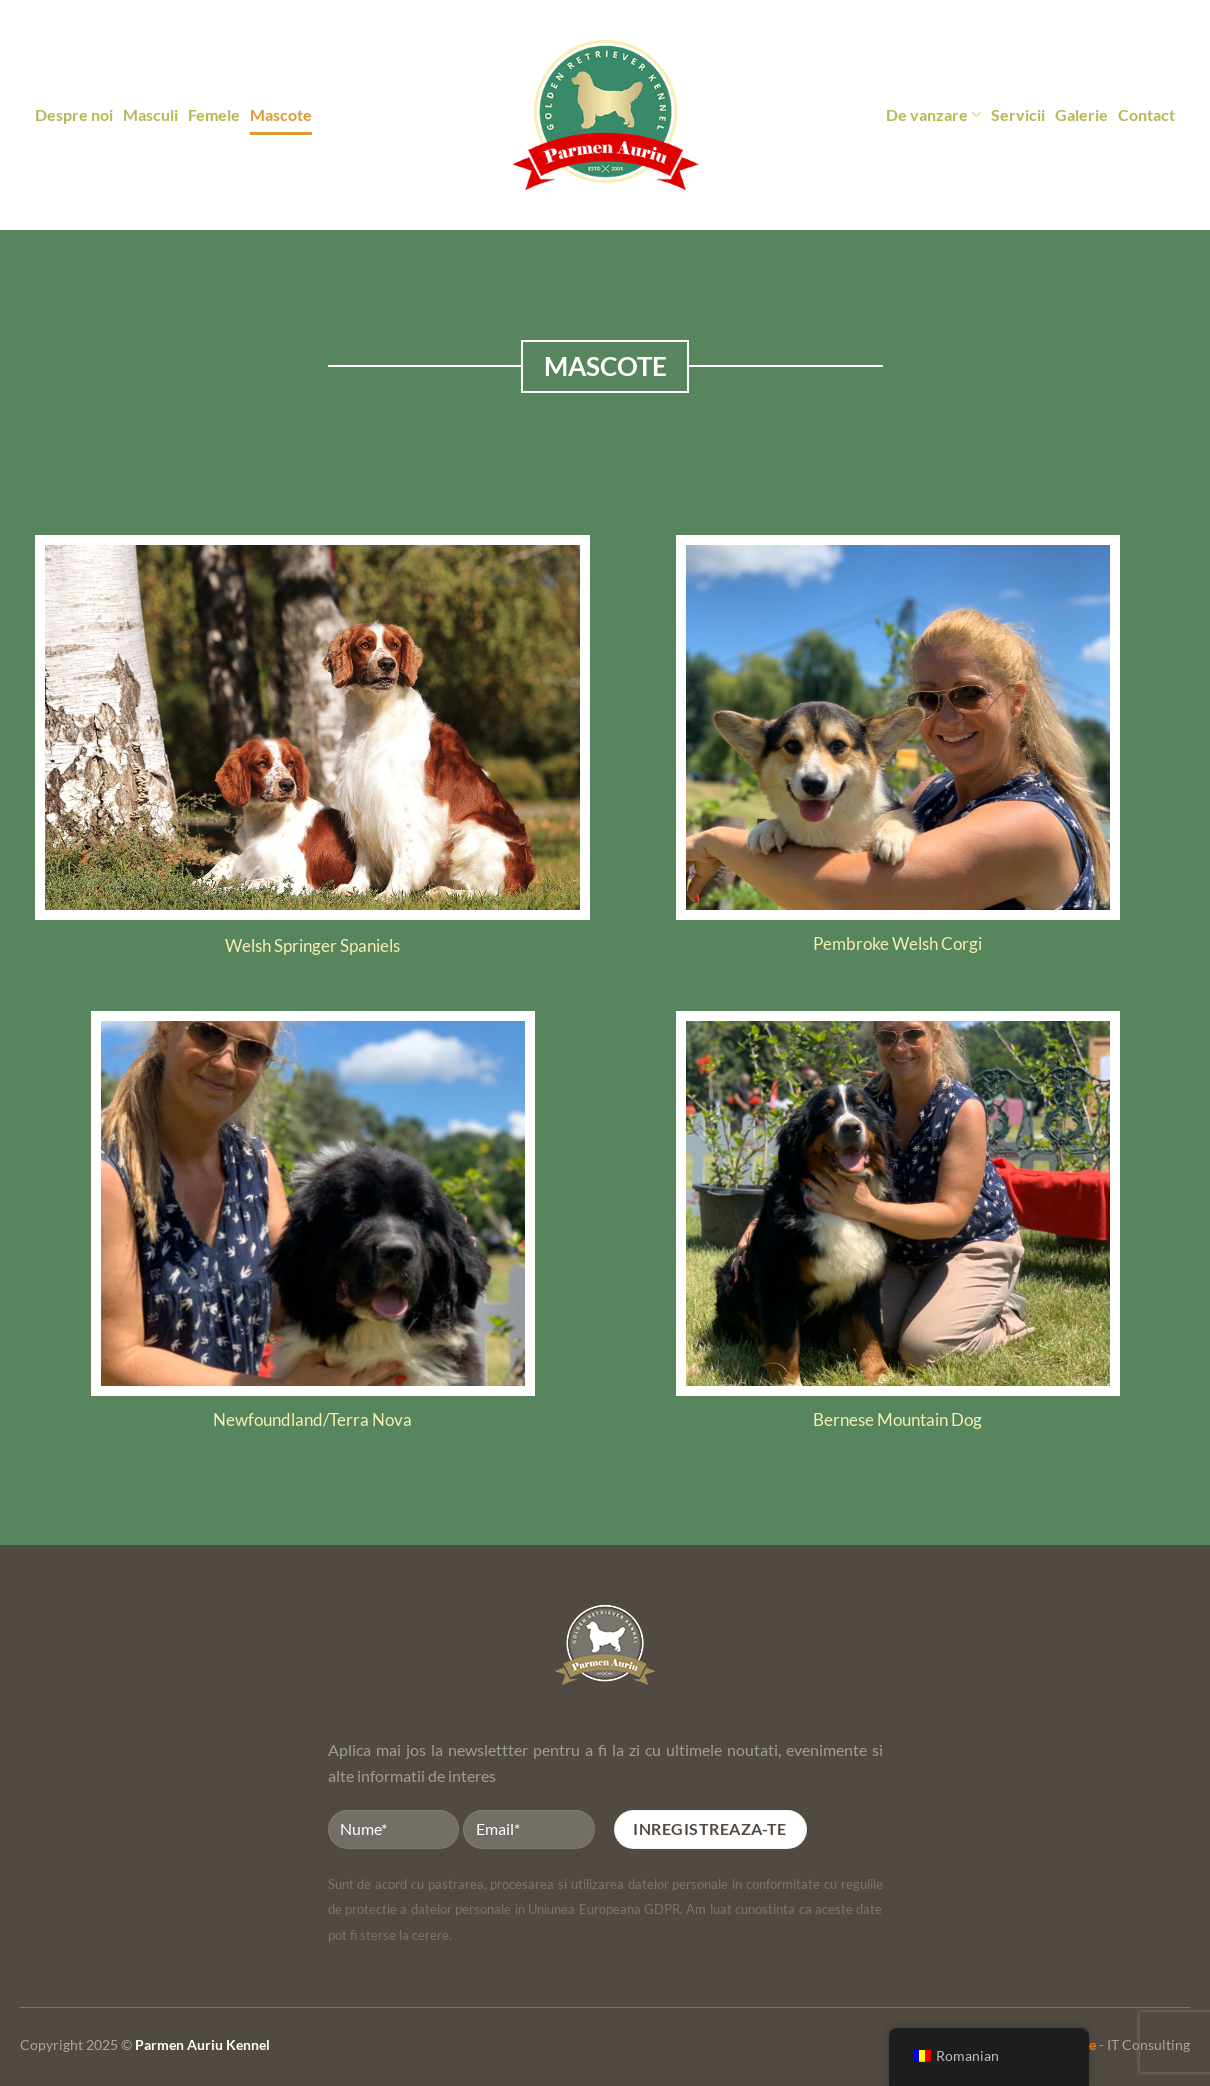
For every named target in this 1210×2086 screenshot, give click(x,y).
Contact (1146, 114)
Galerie (1081, 114)
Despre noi (74, 114)
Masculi (150, 114)
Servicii (1018, 114)
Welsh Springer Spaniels (312, 945)
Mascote (281, 114)
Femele (214, 114)
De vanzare (933, 115)
